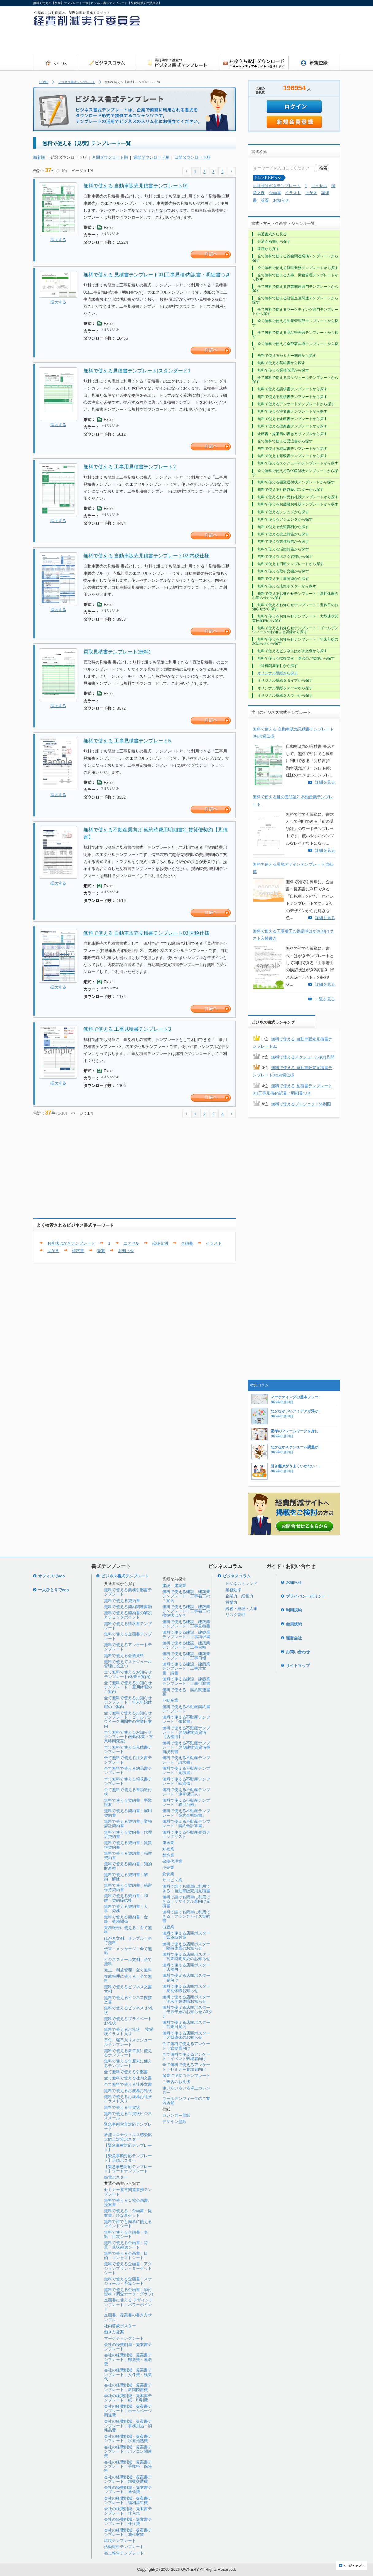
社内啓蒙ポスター (120, 2326)
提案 (101, 1250)
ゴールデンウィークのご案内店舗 (186, 2100)
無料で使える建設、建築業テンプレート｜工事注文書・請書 (186, 1668)
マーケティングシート (124, 2338)
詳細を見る (325, 782)
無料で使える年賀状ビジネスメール (128, 2115)
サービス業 (172, 1880)
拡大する (58, 239)
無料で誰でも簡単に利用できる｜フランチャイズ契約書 (186, 1916)
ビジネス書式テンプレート (76, 82)
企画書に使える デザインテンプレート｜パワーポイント (128, 2304)
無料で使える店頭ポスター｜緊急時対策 (186, 1935)
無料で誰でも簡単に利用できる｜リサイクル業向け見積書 (186, 1901)
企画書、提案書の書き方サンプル (128, 2317)
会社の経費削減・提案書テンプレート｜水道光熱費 (128, 2438)
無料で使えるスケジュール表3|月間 (302, 1057)
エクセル (319, 185)
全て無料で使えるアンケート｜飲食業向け (186, 2045)
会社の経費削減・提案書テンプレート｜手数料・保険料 (128, 2466)
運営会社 (294, 1638)
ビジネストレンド (241, 1583)
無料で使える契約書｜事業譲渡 (128, 1802)
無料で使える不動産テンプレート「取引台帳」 (186, 1802)
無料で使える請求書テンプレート (128, 1625)
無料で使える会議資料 (124, 1655)
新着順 (39, 157)
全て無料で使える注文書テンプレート (128, 1759)
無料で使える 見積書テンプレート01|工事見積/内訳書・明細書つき (156, 274)
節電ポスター (116, 2177)
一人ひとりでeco (53, 1590)
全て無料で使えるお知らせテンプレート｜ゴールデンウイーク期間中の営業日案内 (128, 1719)
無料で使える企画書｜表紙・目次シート (126, 2234)
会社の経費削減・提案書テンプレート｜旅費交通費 (128, 2479)
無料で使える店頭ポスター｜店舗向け (186, 1967)
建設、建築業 (174, 1585)
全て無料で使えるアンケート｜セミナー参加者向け (186, 2066)
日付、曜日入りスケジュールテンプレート (128, 2042)
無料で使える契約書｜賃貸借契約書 (128, 1844)
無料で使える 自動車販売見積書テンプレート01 (135, 185)
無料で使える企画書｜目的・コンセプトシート (126, 2255)
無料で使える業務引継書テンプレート (128, 1592)
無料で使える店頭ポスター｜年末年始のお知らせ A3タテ (187, 2012)
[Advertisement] (321, 33)
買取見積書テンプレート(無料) (117, 651)
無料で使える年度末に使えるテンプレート (128, 2063)
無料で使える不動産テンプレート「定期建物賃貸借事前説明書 (186, 1747)
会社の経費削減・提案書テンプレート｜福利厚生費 (128, 2500)
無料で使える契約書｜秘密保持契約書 (128, 1887)
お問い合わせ (298, 1652)
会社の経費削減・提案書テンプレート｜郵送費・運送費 (128, 2359)
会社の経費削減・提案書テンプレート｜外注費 (128, 2521)
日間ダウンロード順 (192, 157)
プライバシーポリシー (306, 1596)
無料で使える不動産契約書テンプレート (186, 1708)
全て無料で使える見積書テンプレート (128, 1749)
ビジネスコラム (237, 1576)
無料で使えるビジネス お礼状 (128, 2010)
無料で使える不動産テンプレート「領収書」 (186, 1719)
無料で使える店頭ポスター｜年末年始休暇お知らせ (186, 1999)
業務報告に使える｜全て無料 (128, 1929)
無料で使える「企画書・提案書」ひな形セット (128, 2212)
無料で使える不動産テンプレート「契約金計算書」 (186, 1823)
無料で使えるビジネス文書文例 (128, 1989)
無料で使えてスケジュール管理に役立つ (128, 1663)
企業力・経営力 (239, 1596)
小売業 (168, 1867)
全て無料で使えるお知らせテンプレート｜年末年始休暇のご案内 (128, 1702)
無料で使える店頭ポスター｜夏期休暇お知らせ (186, 1988)
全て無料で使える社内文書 (128, 2078)
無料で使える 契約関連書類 (186, 1692)
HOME (43, 82)
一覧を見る (325, 999)
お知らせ (126, 1250)
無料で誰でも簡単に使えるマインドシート (128, 2223)
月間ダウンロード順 (110, 157)
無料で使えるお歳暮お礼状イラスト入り (128, 2098)
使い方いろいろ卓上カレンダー (186, 2090)
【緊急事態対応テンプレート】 (128, 2147)
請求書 (78, 1250)
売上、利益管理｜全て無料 (128, 1970)
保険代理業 (172, 1861)
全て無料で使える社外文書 (128, 2084)
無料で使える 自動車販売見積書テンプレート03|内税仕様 (146, 933)
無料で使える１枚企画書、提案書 (128, 2202)
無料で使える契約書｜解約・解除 (126, 1876)
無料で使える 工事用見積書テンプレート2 (129, 466)
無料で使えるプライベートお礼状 (128, 2020)
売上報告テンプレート (124, 2553)
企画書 (187, 1243)
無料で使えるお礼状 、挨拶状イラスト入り (128, 2031)
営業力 (231, 1602)
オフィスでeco (51, 1576)
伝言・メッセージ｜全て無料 (128, 1950)
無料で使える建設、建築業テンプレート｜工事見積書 (186, 1623)
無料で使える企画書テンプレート (128, 1636)
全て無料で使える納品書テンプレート (128, 1770)
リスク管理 (235, 1614)
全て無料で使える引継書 (126, 2072)
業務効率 (233, 1590)
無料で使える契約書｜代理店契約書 (128, 1834)
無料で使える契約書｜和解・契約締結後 (126, 1897)
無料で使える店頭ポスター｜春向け (186, 1977)
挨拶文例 (160, 1243)
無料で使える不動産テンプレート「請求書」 (186, 1759)
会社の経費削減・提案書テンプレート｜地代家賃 (128, 2532)
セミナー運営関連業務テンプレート (128, 2191)
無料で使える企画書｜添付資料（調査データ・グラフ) (128, 2291)
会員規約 (294, 1624)
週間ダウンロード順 (151, 157)
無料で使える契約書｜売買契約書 (128, 1855)
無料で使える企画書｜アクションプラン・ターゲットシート (128, 2268)
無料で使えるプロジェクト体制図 (301, 1104)
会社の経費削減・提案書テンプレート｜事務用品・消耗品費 (128, 2425)
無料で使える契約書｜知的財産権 (128, 1866)
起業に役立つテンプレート (186, 2075)
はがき (53, 1250)
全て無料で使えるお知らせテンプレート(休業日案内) (128, 1674)
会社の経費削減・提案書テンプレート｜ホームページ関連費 (128, 2410)
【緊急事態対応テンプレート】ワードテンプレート (128, 2168)
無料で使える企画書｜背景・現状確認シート (126, 2244)
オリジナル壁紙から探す (277, 673)
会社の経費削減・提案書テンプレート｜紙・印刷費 (128, 2397)
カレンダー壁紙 (176, 2115)
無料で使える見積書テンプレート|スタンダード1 (136, 370)
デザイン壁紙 (174, 2121)
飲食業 (168, 1874)
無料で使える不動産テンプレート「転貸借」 (186, 1781)
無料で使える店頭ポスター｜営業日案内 (186, 2024)
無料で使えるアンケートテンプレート (128, 1646)
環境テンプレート (120, 2540)
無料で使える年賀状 (122, 2107)
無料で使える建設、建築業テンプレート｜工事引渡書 (186, 1681)
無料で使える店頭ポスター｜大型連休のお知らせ (186, 2035)
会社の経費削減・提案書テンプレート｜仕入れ (128, 2510)
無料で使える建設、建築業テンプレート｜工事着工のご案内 (186, 1596)
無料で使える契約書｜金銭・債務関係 (126, 1919)
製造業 (168, 1855)
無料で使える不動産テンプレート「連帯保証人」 (186, 1791)
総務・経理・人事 (241, 1608)
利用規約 (294, 1610)
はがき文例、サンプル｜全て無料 (128, 1940)
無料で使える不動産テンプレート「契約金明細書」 (186, 1812)
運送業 (168, 1842)
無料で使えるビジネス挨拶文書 (128, 1999)
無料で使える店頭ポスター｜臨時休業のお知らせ (186, 1946)
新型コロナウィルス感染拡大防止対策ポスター (128, 2136)
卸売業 (168, 1849)
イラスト (214, 1243)
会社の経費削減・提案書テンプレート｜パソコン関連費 (128, 2451)
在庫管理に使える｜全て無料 (128, 1978)
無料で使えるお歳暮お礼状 (128, 2090)
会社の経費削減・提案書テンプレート (128, 2346)
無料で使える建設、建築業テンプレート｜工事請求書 (186, 1634)
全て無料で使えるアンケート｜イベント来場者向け (186, 2056)
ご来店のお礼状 (176, 2081)
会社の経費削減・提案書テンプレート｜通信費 (128, 2489)
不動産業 (170, 1700)
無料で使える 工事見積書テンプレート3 (127, 1029)
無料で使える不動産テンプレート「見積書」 (186, 1770)
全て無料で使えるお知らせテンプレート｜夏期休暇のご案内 (128, 1687)
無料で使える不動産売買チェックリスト (186, 1834)
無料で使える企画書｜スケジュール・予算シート (128, 2281)
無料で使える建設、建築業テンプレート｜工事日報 (186, 1655)
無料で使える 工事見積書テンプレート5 (127, 740)
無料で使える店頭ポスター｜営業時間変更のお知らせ (186, 1956)
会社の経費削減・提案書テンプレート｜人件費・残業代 (128, 2374)
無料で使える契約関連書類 (128, 1606)
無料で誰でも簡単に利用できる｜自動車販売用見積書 (186, 1888)
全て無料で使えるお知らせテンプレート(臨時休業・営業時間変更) (128, 1736)
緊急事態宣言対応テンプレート (128, 2126)
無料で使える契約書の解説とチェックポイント (128, 1615)
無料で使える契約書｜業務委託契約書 (128, 1823)
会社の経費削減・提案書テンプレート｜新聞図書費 (128, 2387)
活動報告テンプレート (124, 2546)
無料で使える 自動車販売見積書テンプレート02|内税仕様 (146, 555)
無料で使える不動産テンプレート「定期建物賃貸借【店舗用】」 (186, 1732)
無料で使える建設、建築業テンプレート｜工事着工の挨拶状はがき (186, 1611)
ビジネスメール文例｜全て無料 (128, 1961)
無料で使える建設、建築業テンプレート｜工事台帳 (186, 1645)
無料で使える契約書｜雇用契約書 (128, 1812)
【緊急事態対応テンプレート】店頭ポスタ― (128, 2158)
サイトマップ (298, 1665)
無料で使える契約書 (122, 1600)
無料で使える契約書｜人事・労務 (126, 1908)
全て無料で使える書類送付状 (128, 1791)
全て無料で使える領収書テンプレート (128, 1781)
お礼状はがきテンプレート (277, 185)
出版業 (168, 1927)
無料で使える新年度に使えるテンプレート (128, 2052)
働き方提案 (114, 2332)
